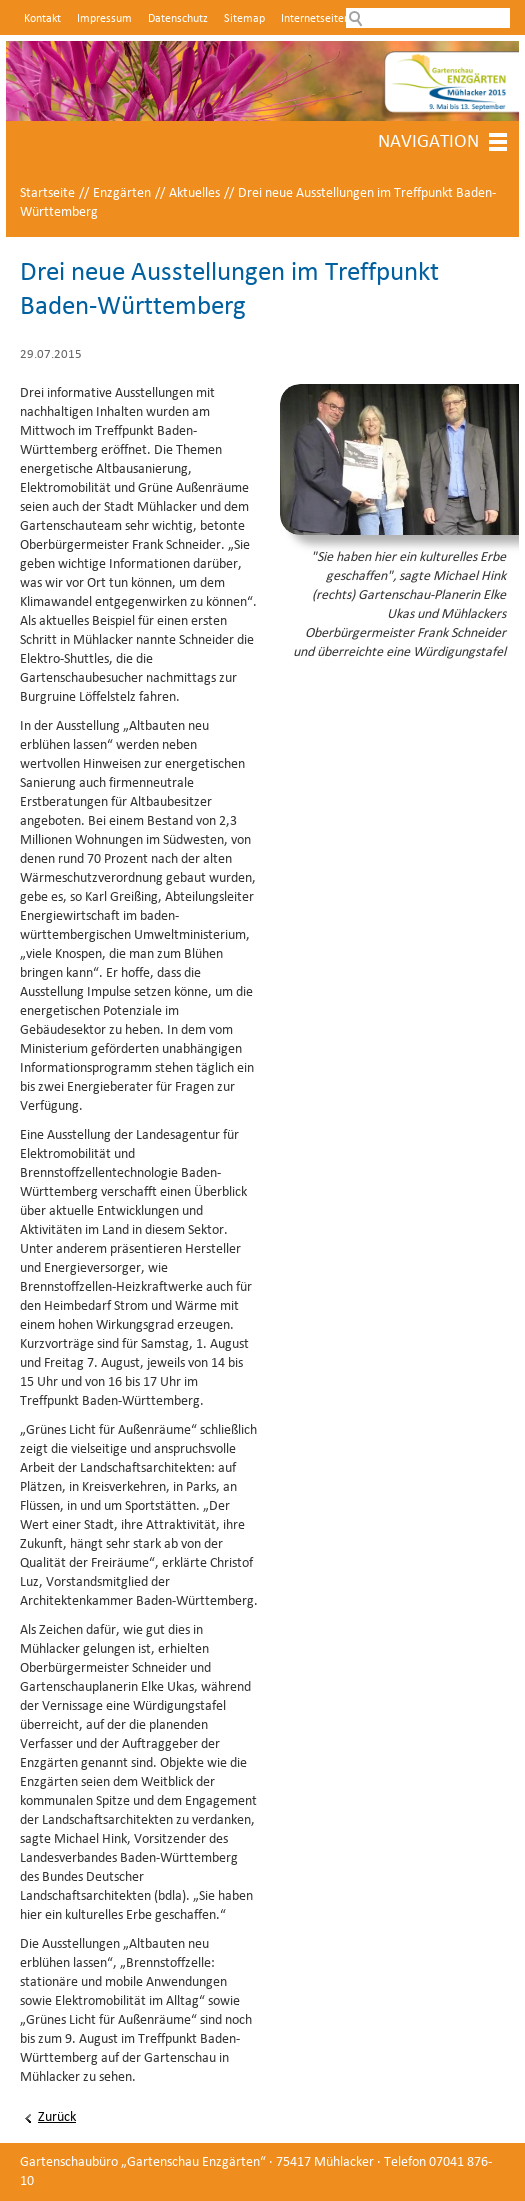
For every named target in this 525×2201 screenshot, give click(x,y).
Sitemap (244, 19)
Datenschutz (178, 19)
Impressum (104, 19)
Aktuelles (194, 193)
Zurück (57, 2117)
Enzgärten (122, 193)
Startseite (47, 193)
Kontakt (42, 19)
